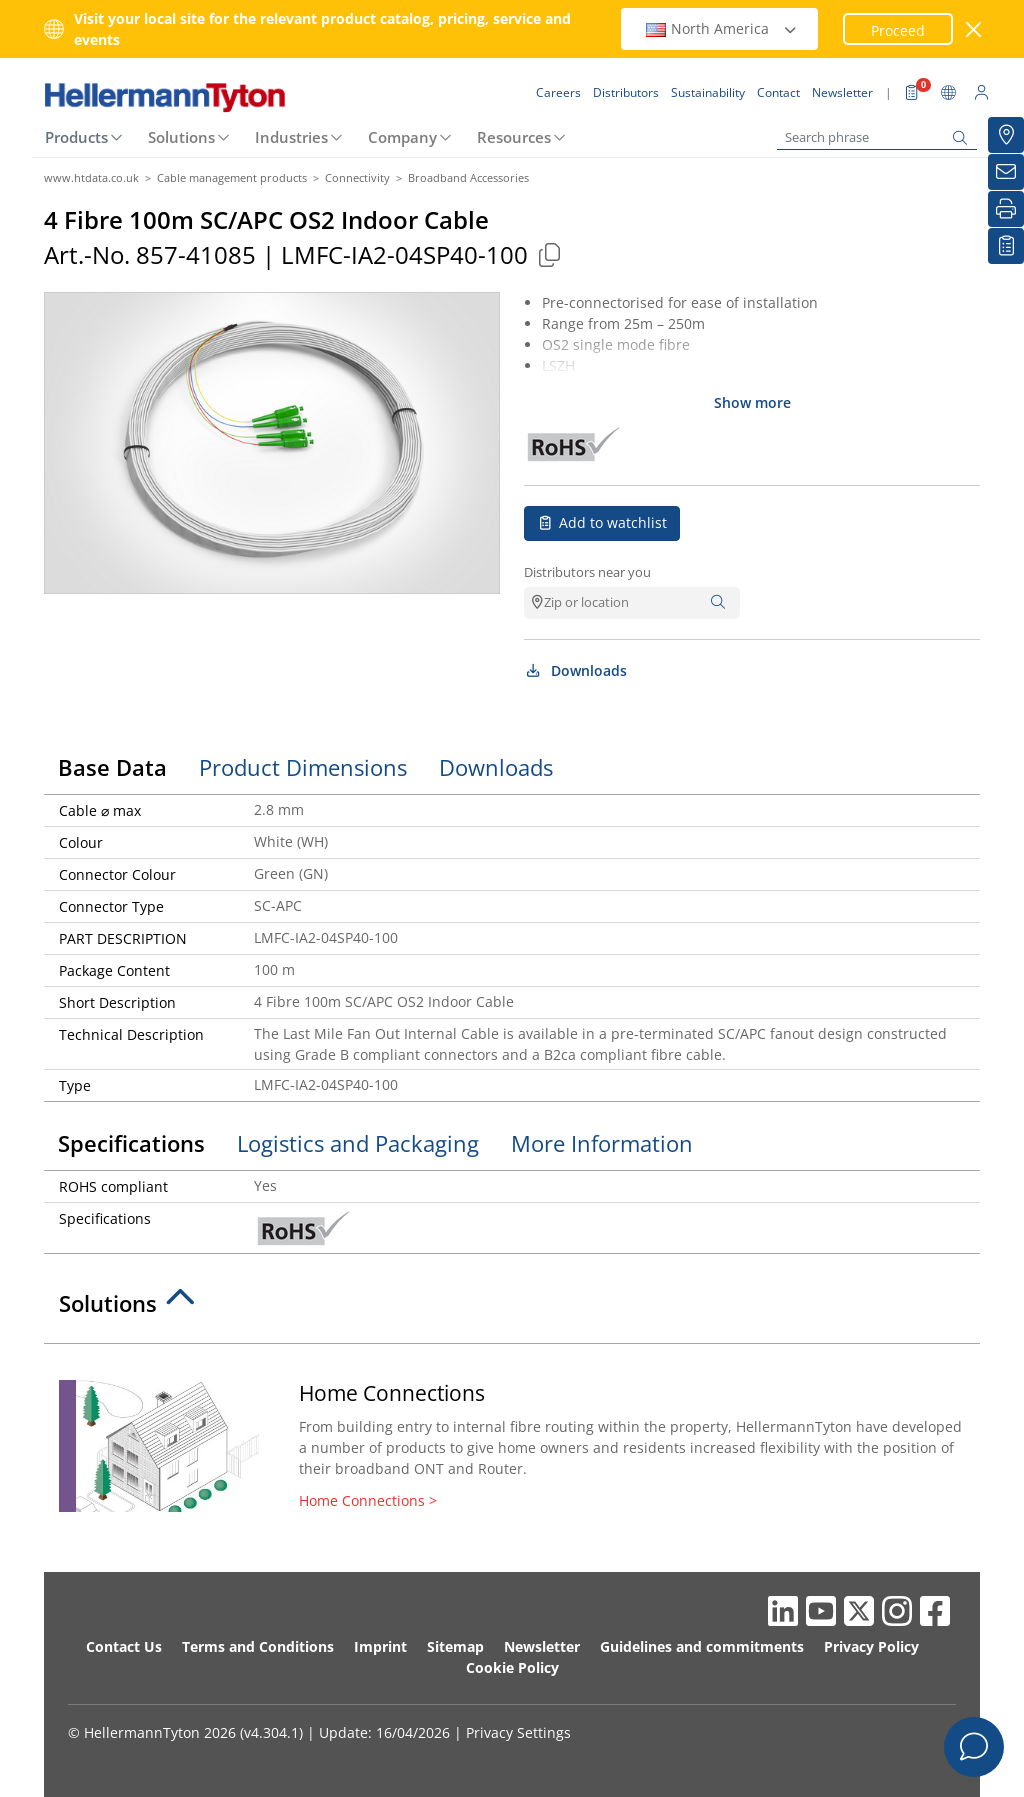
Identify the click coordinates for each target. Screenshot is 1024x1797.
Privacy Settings (518, 1732)
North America (722, 28)
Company (402, 137)
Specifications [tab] (131, 1143)
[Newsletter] (1006, 172)
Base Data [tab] (112, 767)
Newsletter (542, 1646)
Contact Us (124, 1646)
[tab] (512, 1309)
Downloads (575, 670)
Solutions (181, 137)
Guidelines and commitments (702, 1646)
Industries (291, 137)
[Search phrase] (877, 137)
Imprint (380, 1646)
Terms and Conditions (258, 1646)
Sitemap (455, 1646)
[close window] (974, 29)
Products (76, 137)
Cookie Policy (512, 1667)
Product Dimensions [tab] (303, 767)
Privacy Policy (871, 1646)
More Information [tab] (602, 1143)
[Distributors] (1006, 135)
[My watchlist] (1006, 246)
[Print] (1006, 209)
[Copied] (549, 254)
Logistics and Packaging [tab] (358, 1143)
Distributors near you (587, 572)
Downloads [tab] (496, 767)
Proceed (898, 30)
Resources (514, 137)
